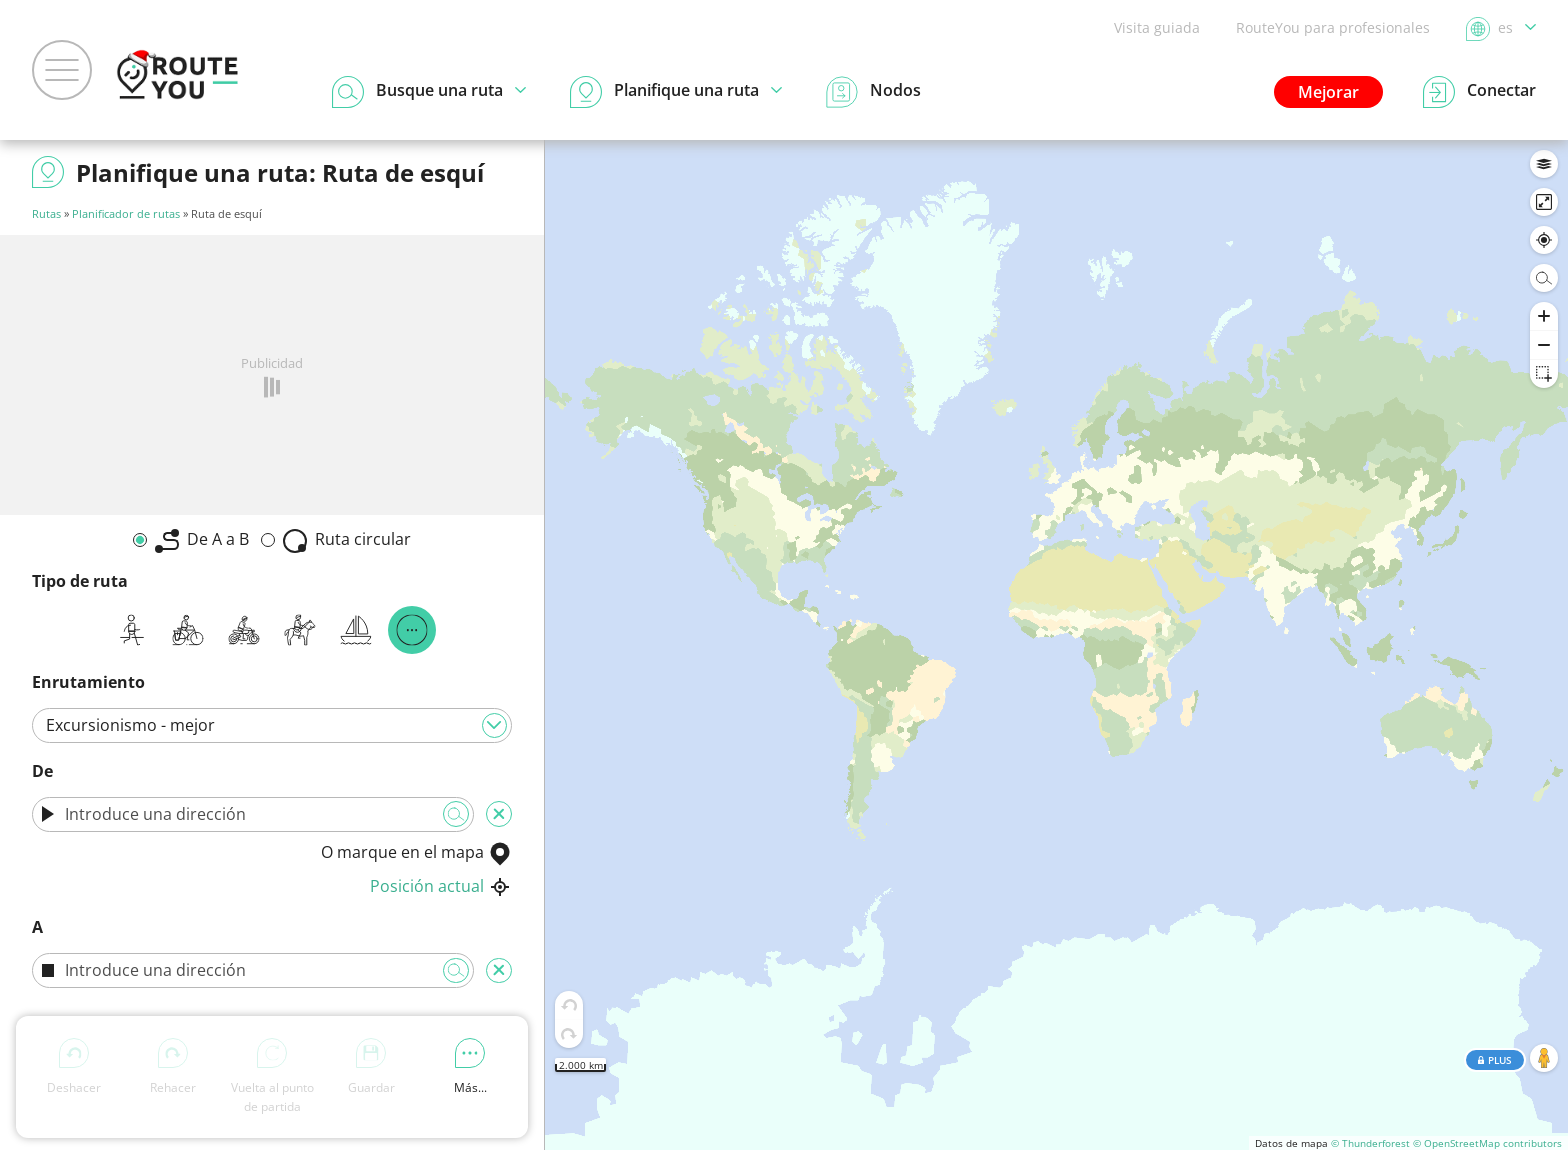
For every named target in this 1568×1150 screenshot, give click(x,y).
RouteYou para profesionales (1333, 27)
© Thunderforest (1370, 1143)
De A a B (202, 540)
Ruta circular (347, 540)
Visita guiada (1157, 27)
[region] (1056, 645)
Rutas (46, 213)
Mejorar (1328, 92)
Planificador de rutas (126, 213)
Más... (470, 1067)
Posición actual (441, 886)
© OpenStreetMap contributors (1487, 1143)
